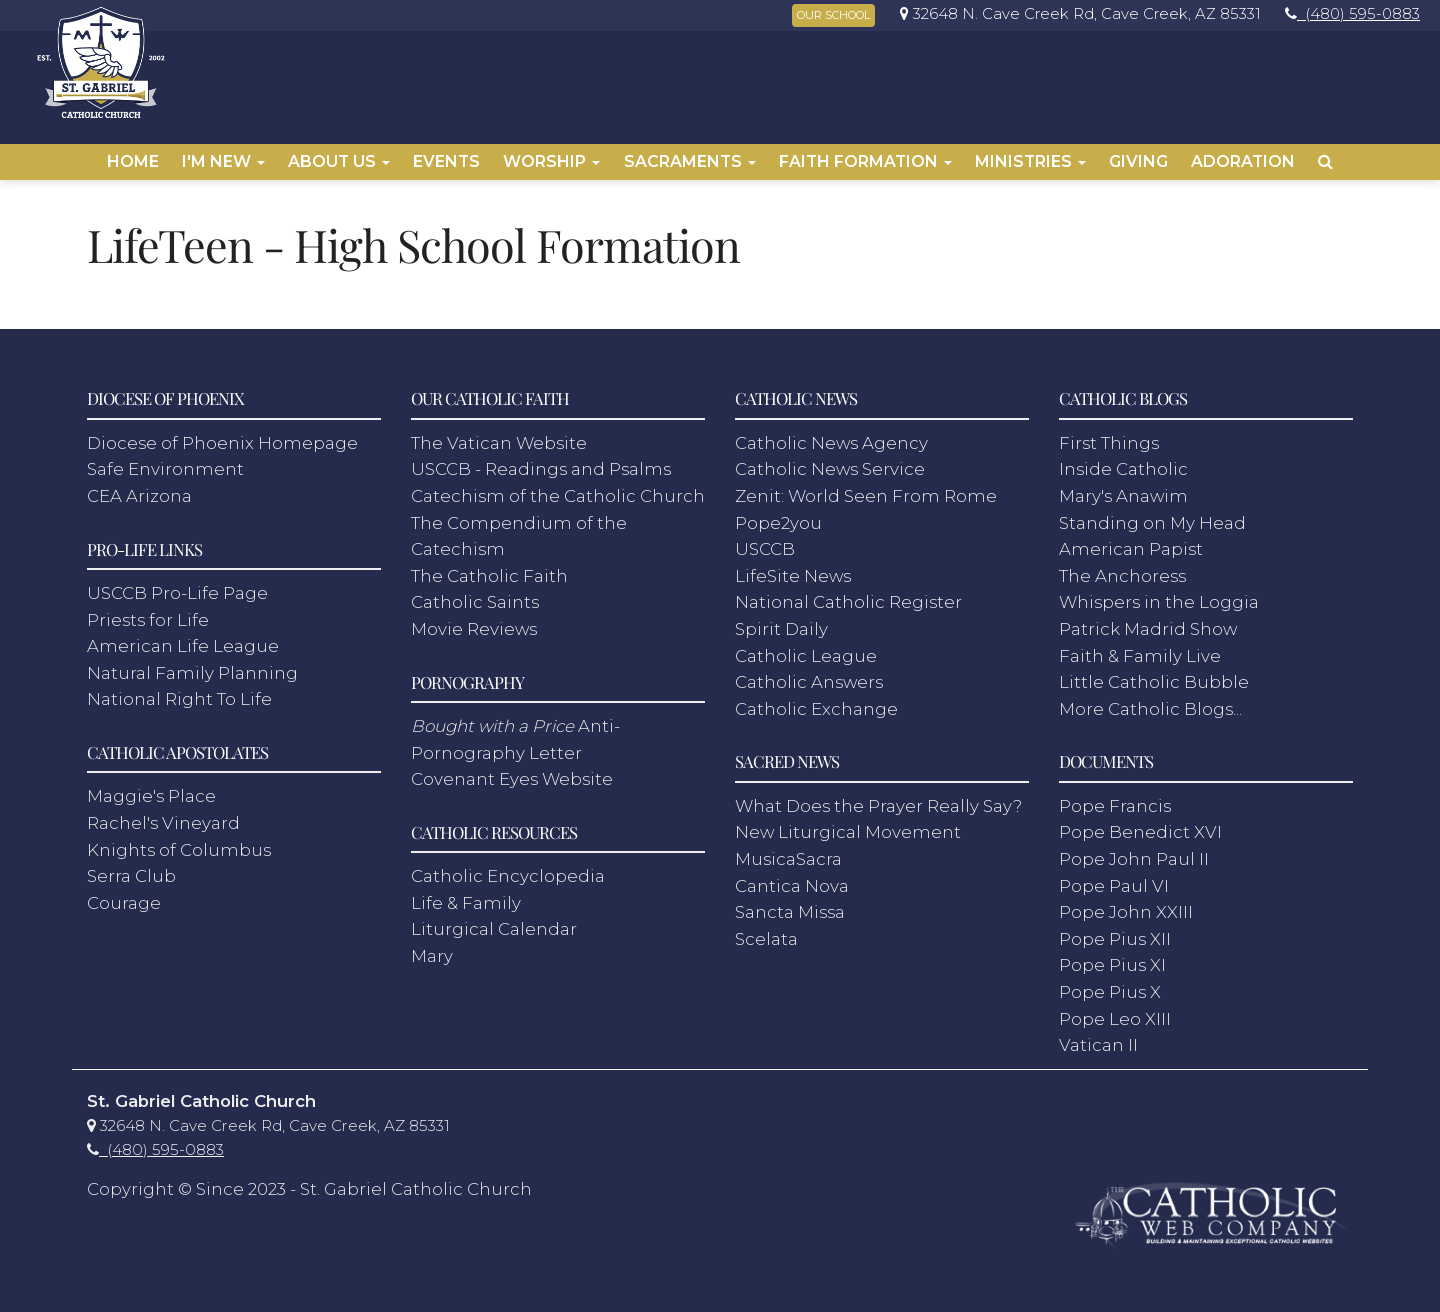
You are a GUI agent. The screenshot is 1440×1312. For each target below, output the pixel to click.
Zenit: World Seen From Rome (866, 496)
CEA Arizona (139, 496)
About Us (339, 161)
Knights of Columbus (179, 850)
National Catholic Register (848, 602)
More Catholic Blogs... (1150, 709)
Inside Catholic (1123, 469)
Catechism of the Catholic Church (558, 496)
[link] (1075, 14)
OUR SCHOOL (833, 15)
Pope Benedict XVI (1140, 832)
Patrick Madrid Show (1148, 629)
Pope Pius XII (1115, 939)
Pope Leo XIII (1115, 1019)
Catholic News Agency (831, 443)
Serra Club (131, 876)
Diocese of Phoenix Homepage (222, 443)
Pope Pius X (1110, 992)
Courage (124, 903)
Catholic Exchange (816, 709)
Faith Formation (865, 161)
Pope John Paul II (1134, 859)
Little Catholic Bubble (1154, 682)
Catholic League (806, 656)
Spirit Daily (781, 629)
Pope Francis (1115, 806)
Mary (432, 956)
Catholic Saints (475, 602)
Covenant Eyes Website (512, 779)
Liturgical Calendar (494, 929)
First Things (1109, 443)
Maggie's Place (151, 796)
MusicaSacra (788, 859)
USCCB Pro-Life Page (177, 593)
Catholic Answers (809, 682)
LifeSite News (793, 576)
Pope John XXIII (1126, 912)
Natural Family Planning (192, 673)
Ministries (1030, 161)
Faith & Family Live (1140, 656)
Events (446, 161)
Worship (551, 161)
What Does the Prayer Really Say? (878, 806)
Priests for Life (148, 620)
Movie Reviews (474, 629)
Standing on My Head (1152, 523)
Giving (1138, 161)
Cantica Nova (792, 886)
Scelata (766, 939)
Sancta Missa (790, 912)
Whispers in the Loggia (1159, 602)
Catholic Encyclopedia (508, 876)
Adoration (1243, 161)
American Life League (183, 646)
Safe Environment (165, 469)
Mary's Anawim (1123, 496)
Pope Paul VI (1114, 886)
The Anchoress (1122, 576)
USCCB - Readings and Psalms (541, 469)
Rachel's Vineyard (163, 823)
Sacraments (690, 161)
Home (133, 161)
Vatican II (1098, 1045)
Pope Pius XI (1112, 965)
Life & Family (466, 903)
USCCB (765, 549)
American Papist (1131, 549)
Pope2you (778, 523)
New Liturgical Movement (848, 832)
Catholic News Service (830, 469)
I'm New (223, 161)
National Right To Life (179, 699)
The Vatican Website (499, 443)
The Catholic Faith (489, 576)
